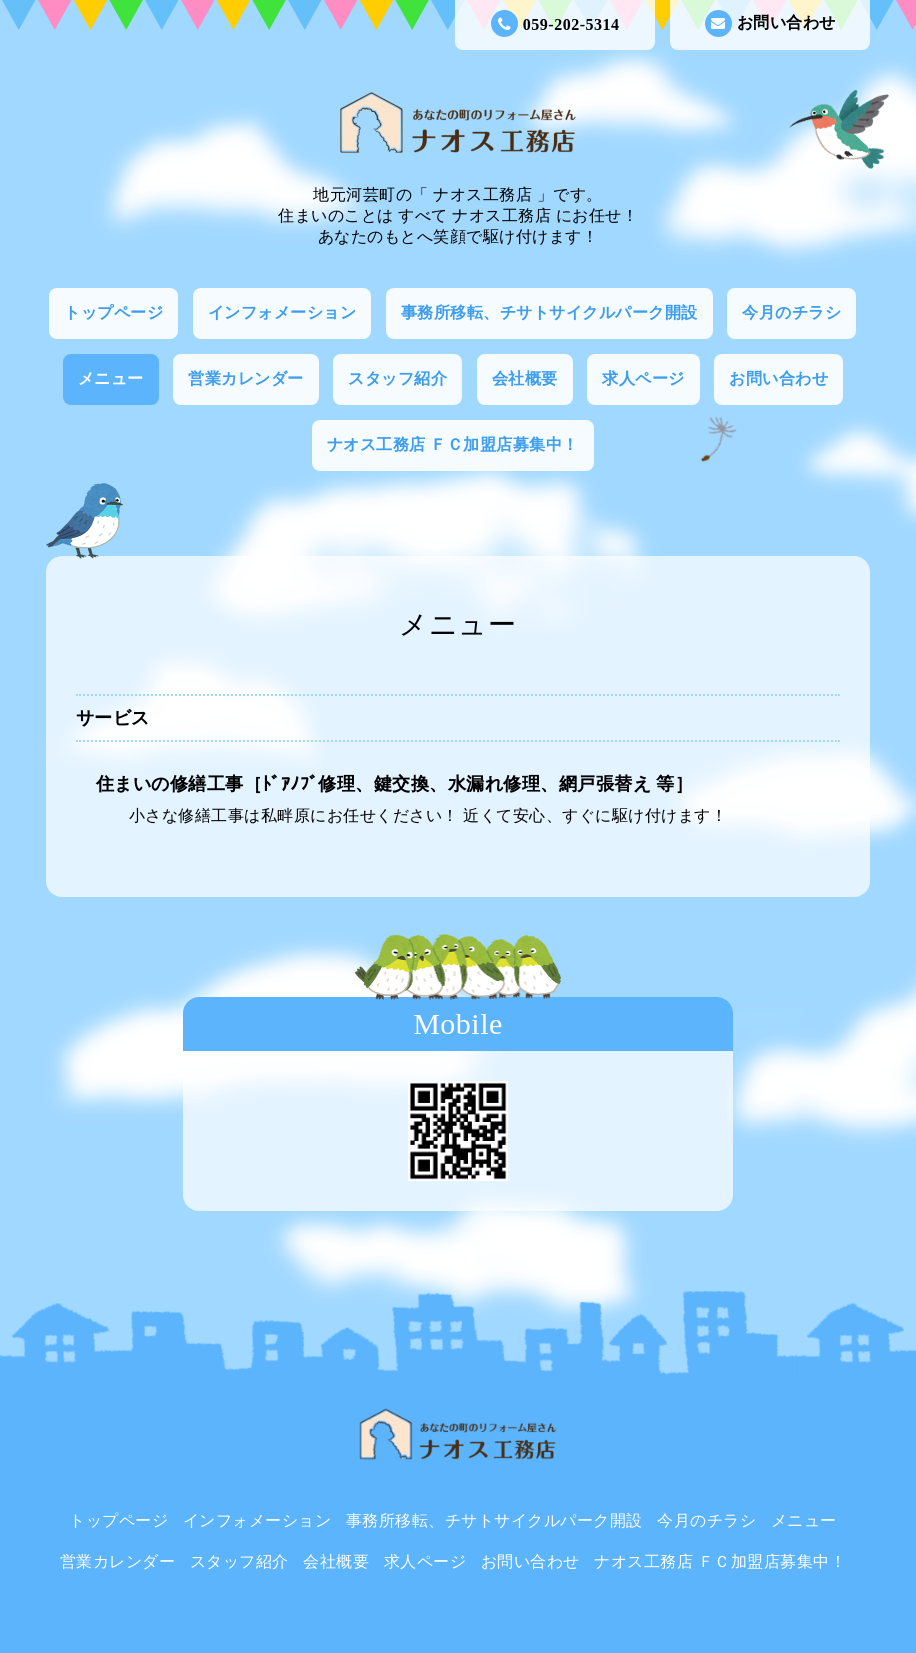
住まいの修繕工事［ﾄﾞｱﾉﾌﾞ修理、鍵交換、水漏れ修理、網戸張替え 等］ (395, 784)
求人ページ (643, 378)
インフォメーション (282, 312)
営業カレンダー (246, 378)
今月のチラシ (791, 312)
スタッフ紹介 (397, 378)
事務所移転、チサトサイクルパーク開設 (549, 312)
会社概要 (525, 378)
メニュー (111, 378)
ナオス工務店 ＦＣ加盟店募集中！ (453, 444)
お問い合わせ (770, 23)
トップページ (113, 312)
